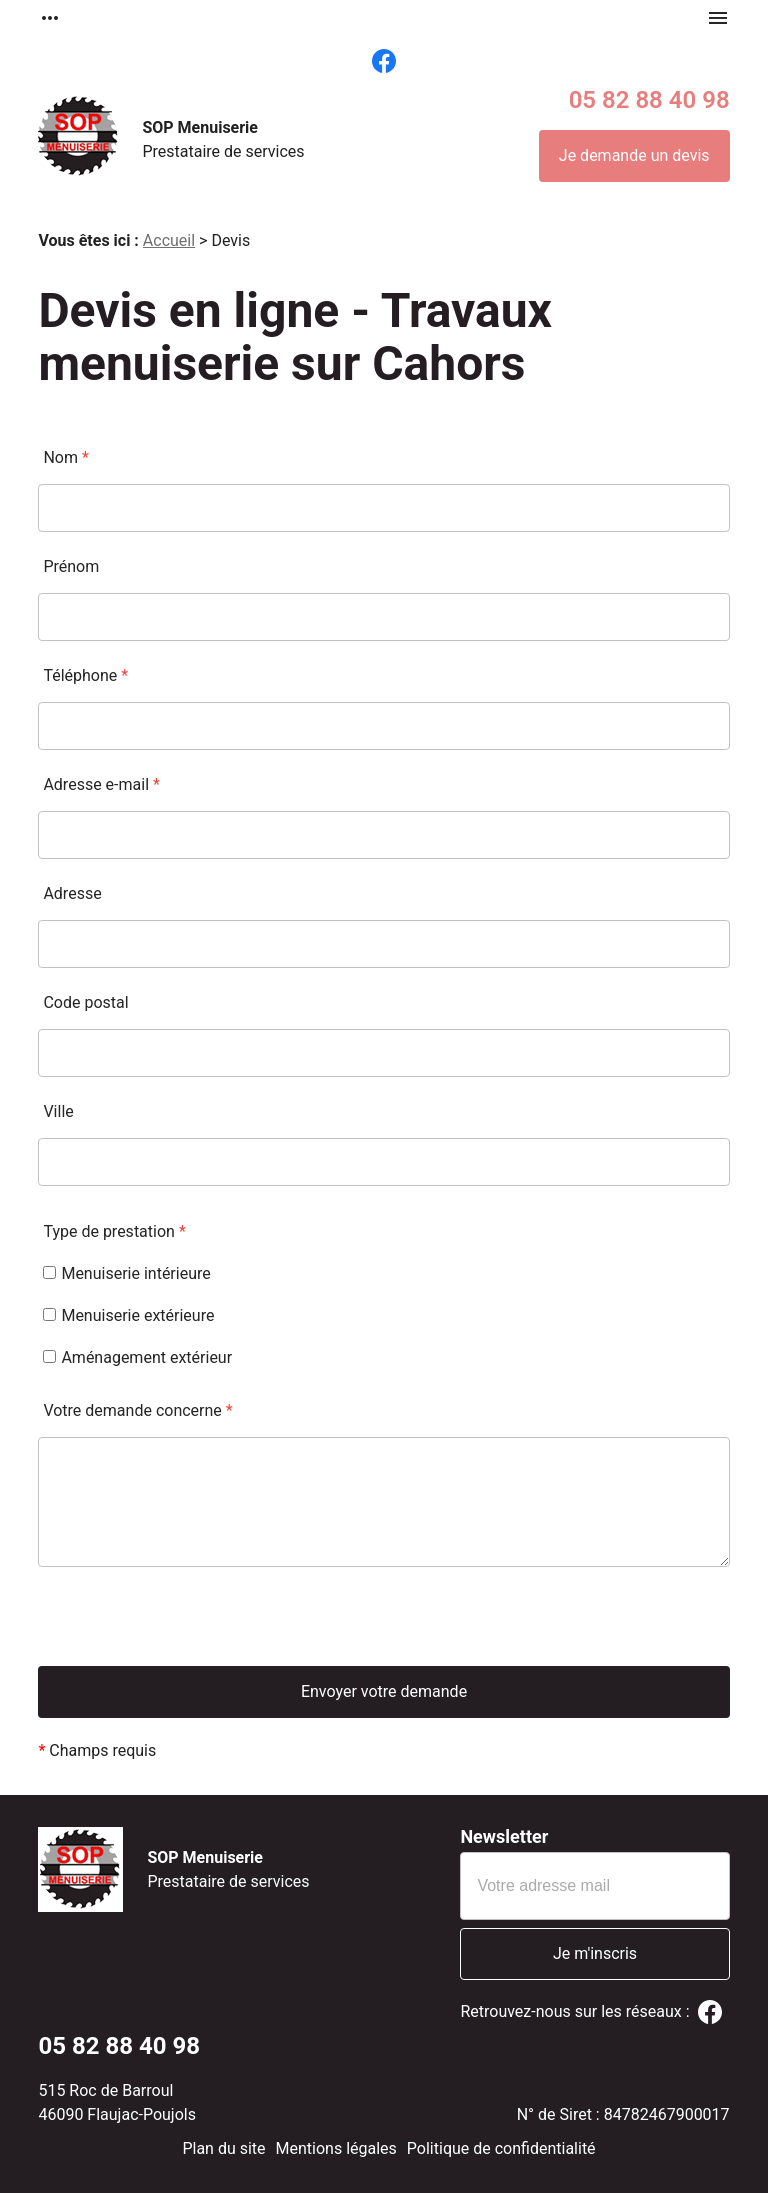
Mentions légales (336, 2148)
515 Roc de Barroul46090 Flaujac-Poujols (117, 2102)
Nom (65, 457)
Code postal (85, 1002)
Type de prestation (114, 1231)
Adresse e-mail (101, 784)
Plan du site (223, 2148)
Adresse (72, 893)
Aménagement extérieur (137, 1357)
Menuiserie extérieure (128, 1315)
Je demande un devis (634, 155)
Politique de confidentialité (501, 2148)
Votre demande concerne (137, 1410)
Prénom (71, 566)
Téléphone (85, 675)
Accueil (169, 240)
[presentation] (190, 1627)
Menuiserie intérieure (126, 1273)
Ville (58, 1111)
